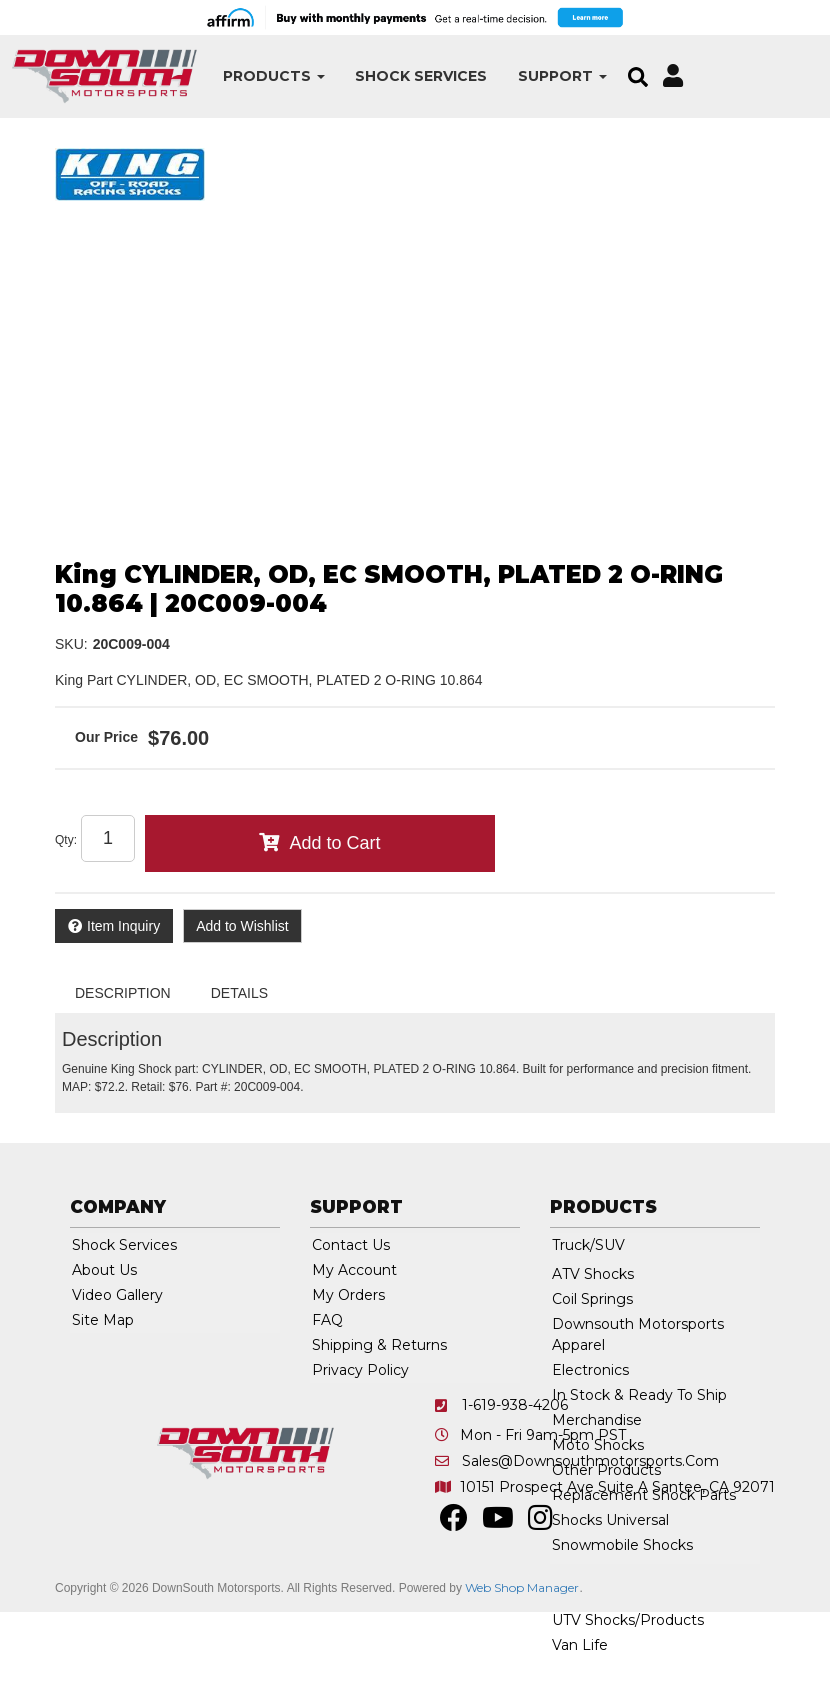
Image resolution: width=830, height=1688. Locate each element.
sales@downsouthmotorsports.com (590, 1461)
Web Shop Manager (522, 1587)
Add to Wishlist (242, 926)
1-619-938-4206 (515, 1405)
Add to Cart (334, 843)
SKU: (71, 644)
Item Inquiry (123, 926)
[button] (274, 76)
